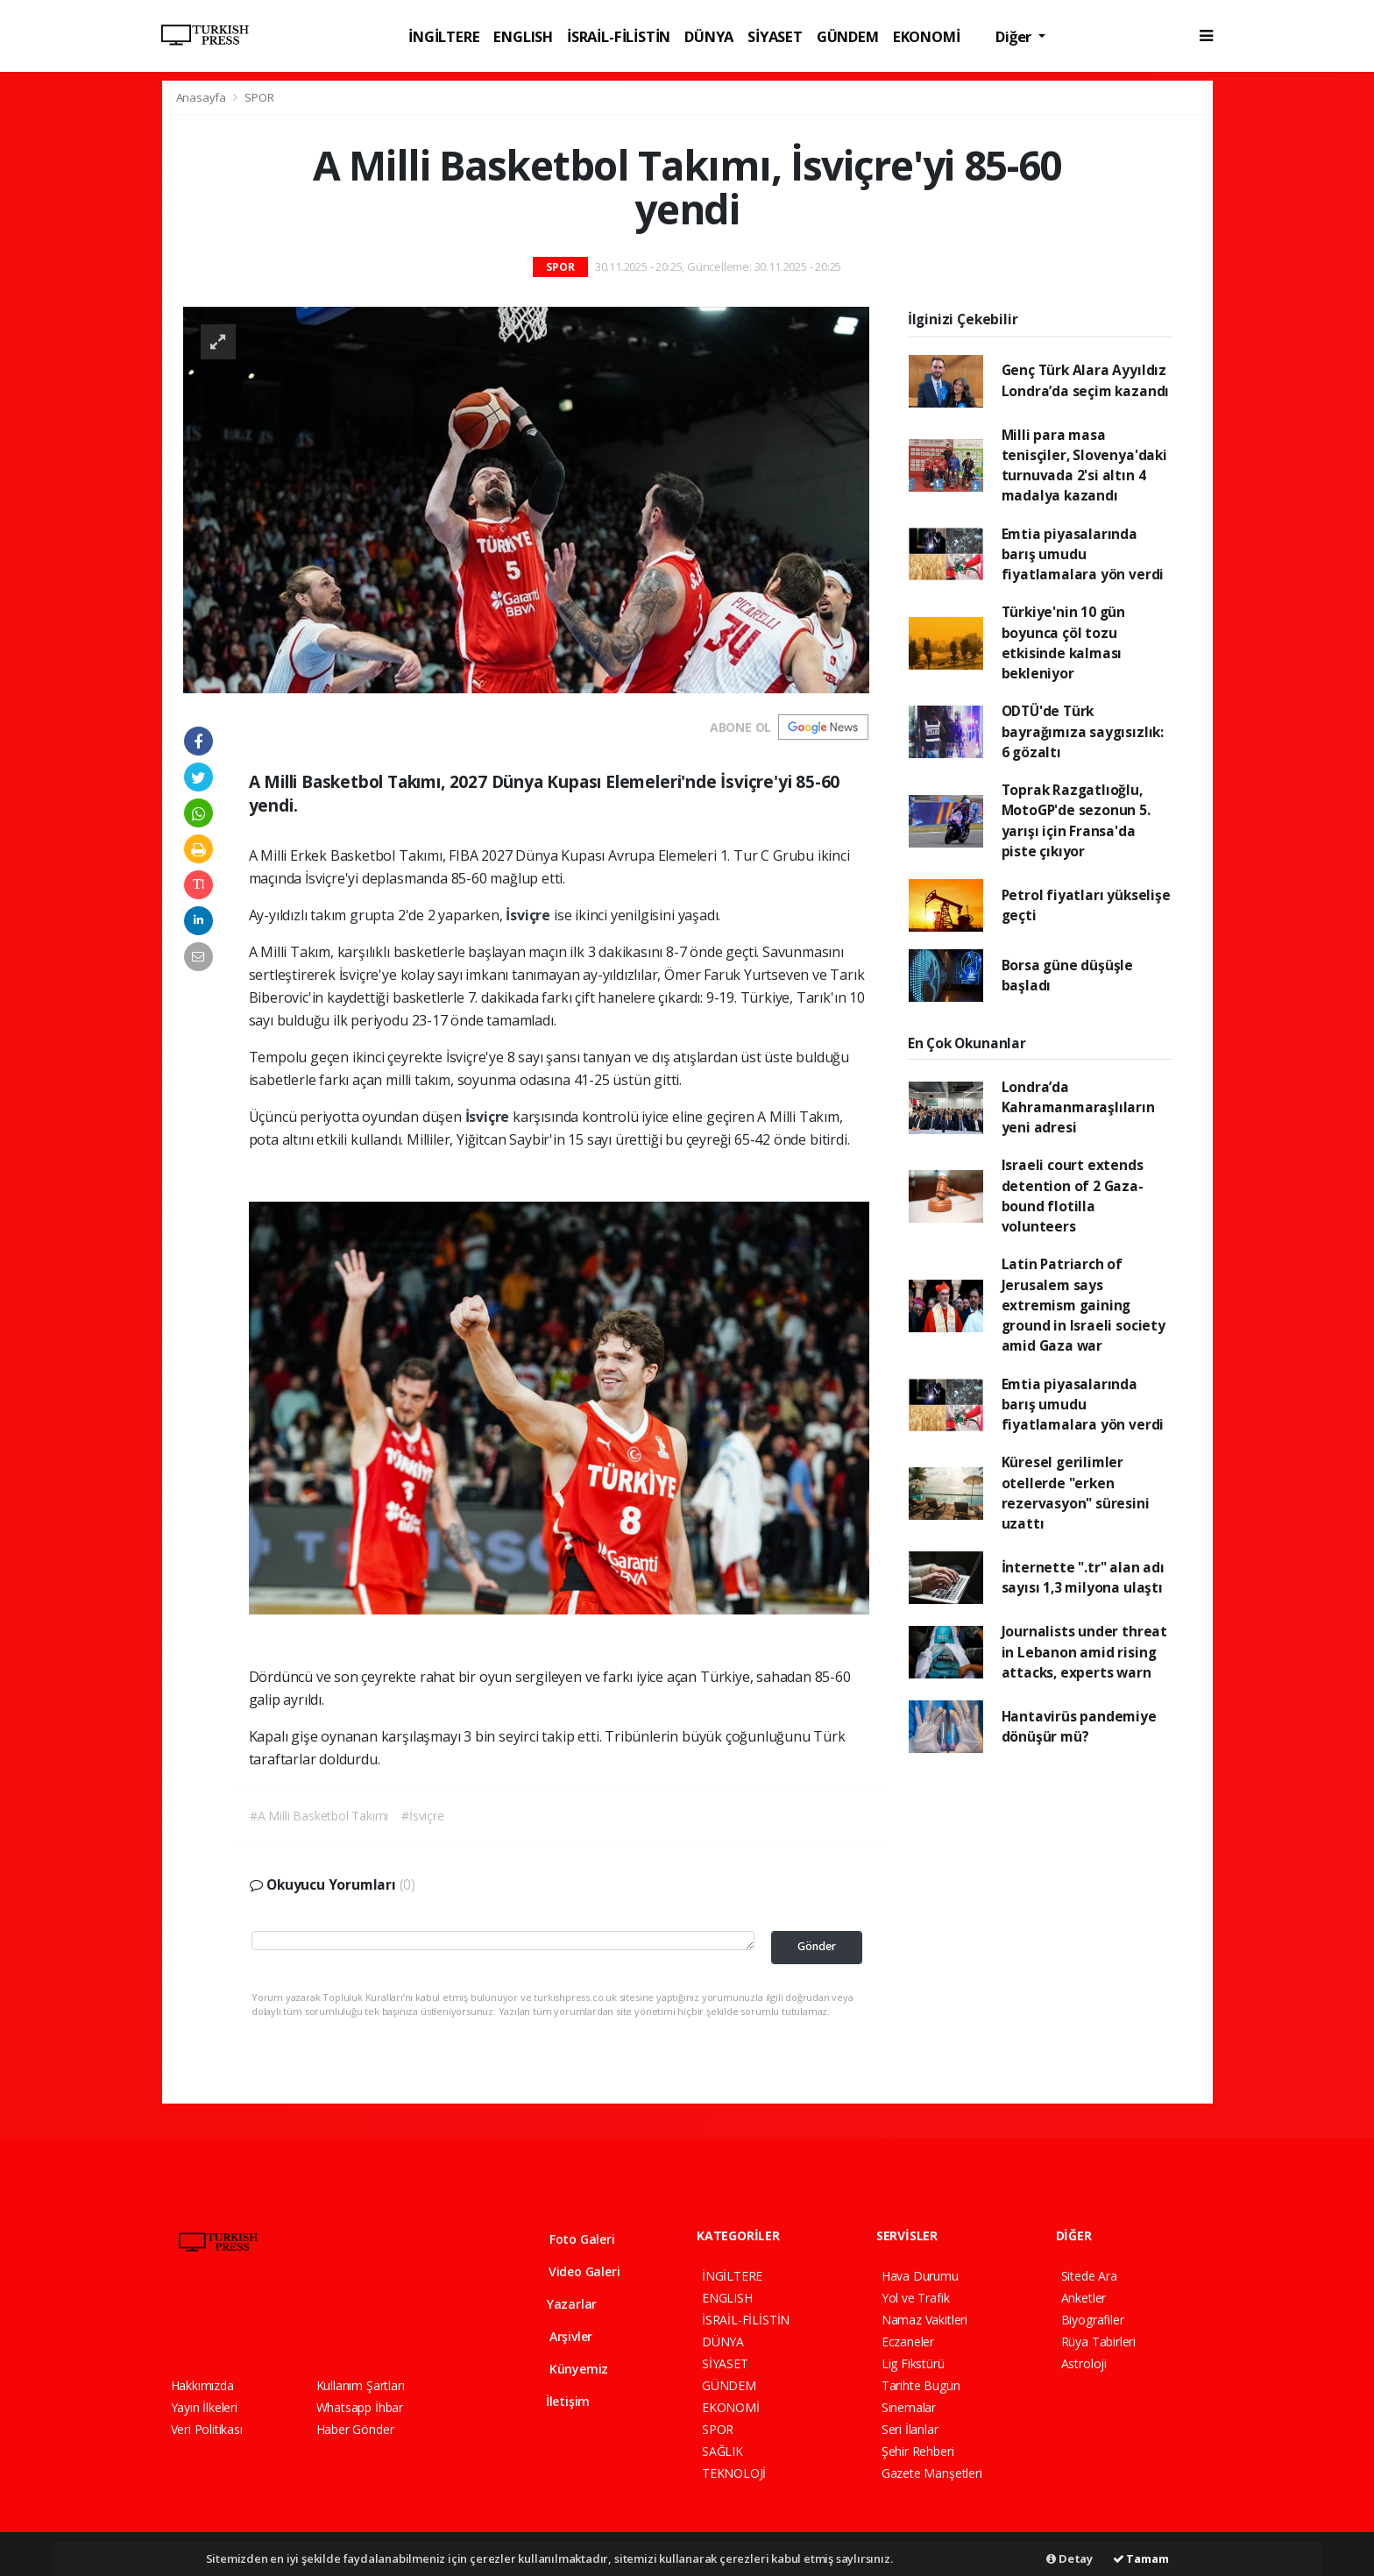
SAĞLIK (722, 2451)
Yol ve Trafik (916, 2297)
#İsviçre (422, 1815)
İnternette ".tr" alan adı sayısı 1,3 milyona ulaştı (1083, 1577)
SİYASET (775, 36)
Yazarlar (560, 2304)
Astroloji (1084, 2363)
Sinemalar (909, 2407)
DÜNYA (708, 36)
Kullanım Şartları (360, 2385)
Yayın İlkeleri (204, 2407)
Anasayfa (202, 97)
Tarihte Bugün (921, 2385)
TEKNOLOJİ (734, 2473)
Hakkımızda (202, 2385)
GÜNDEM (848, 36)
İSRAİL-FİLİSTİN (618, 36)
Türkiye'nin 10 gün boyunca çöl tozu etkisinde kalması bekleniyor (1064, 642)
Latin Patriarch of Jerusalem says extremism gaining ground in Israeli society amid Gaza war (1083, 1304)
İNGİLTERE (443, 36)
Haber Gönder (355, 2429)
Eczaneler (908, 2341)
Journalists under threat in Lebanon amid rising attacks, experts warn (1084, 1652)
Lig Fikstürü (913, 2363)
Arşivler (558, 2336)
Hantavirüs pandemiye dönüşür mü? (1079, 1726)
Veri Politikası (207, 2429)
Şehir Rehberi (918, 2451)
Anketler (1083, 2297)
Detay (1069, 2558)
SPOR (258, 97)
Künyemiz (566, 2368)
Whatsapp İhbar (359, 2407)
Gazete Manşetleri (932, 2473)
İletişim (557, 2401)
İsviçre (529, 915)
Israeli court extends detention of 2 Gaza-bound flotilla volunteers (1073, 1195)
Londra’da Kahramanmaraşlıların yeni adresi (1078, 1107)
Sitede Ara (1089, 2275)
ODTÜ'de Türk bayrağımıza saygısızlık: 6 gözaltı (1083, 731)
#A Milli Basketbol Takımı (319, 1815)
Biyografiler (1092, 2319)
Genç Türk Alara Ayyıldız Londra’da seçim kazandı (1086, 380)
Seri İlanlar (910, 2429)
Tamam (1141, 2558)
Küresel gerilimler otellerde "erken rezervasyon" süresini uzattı (1076, 1492)
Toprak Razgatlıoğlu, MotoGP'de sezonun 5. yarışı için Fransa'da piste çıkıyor (1076, 820)
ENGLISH (523, 36)
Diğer (1015, 36)
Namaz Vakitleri (924, 2319)
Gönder (816, 1946)
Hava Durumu (920, 2275)
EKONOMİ (926, 36)
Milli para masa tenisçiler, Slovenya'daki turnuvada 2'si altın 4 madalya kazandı (1084, 465)
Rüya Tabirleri (1098, 2341)
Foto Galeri (569, 2239)
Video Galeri (572, 2271)
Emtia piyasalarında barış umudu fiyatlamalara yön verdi (1083, 554)
